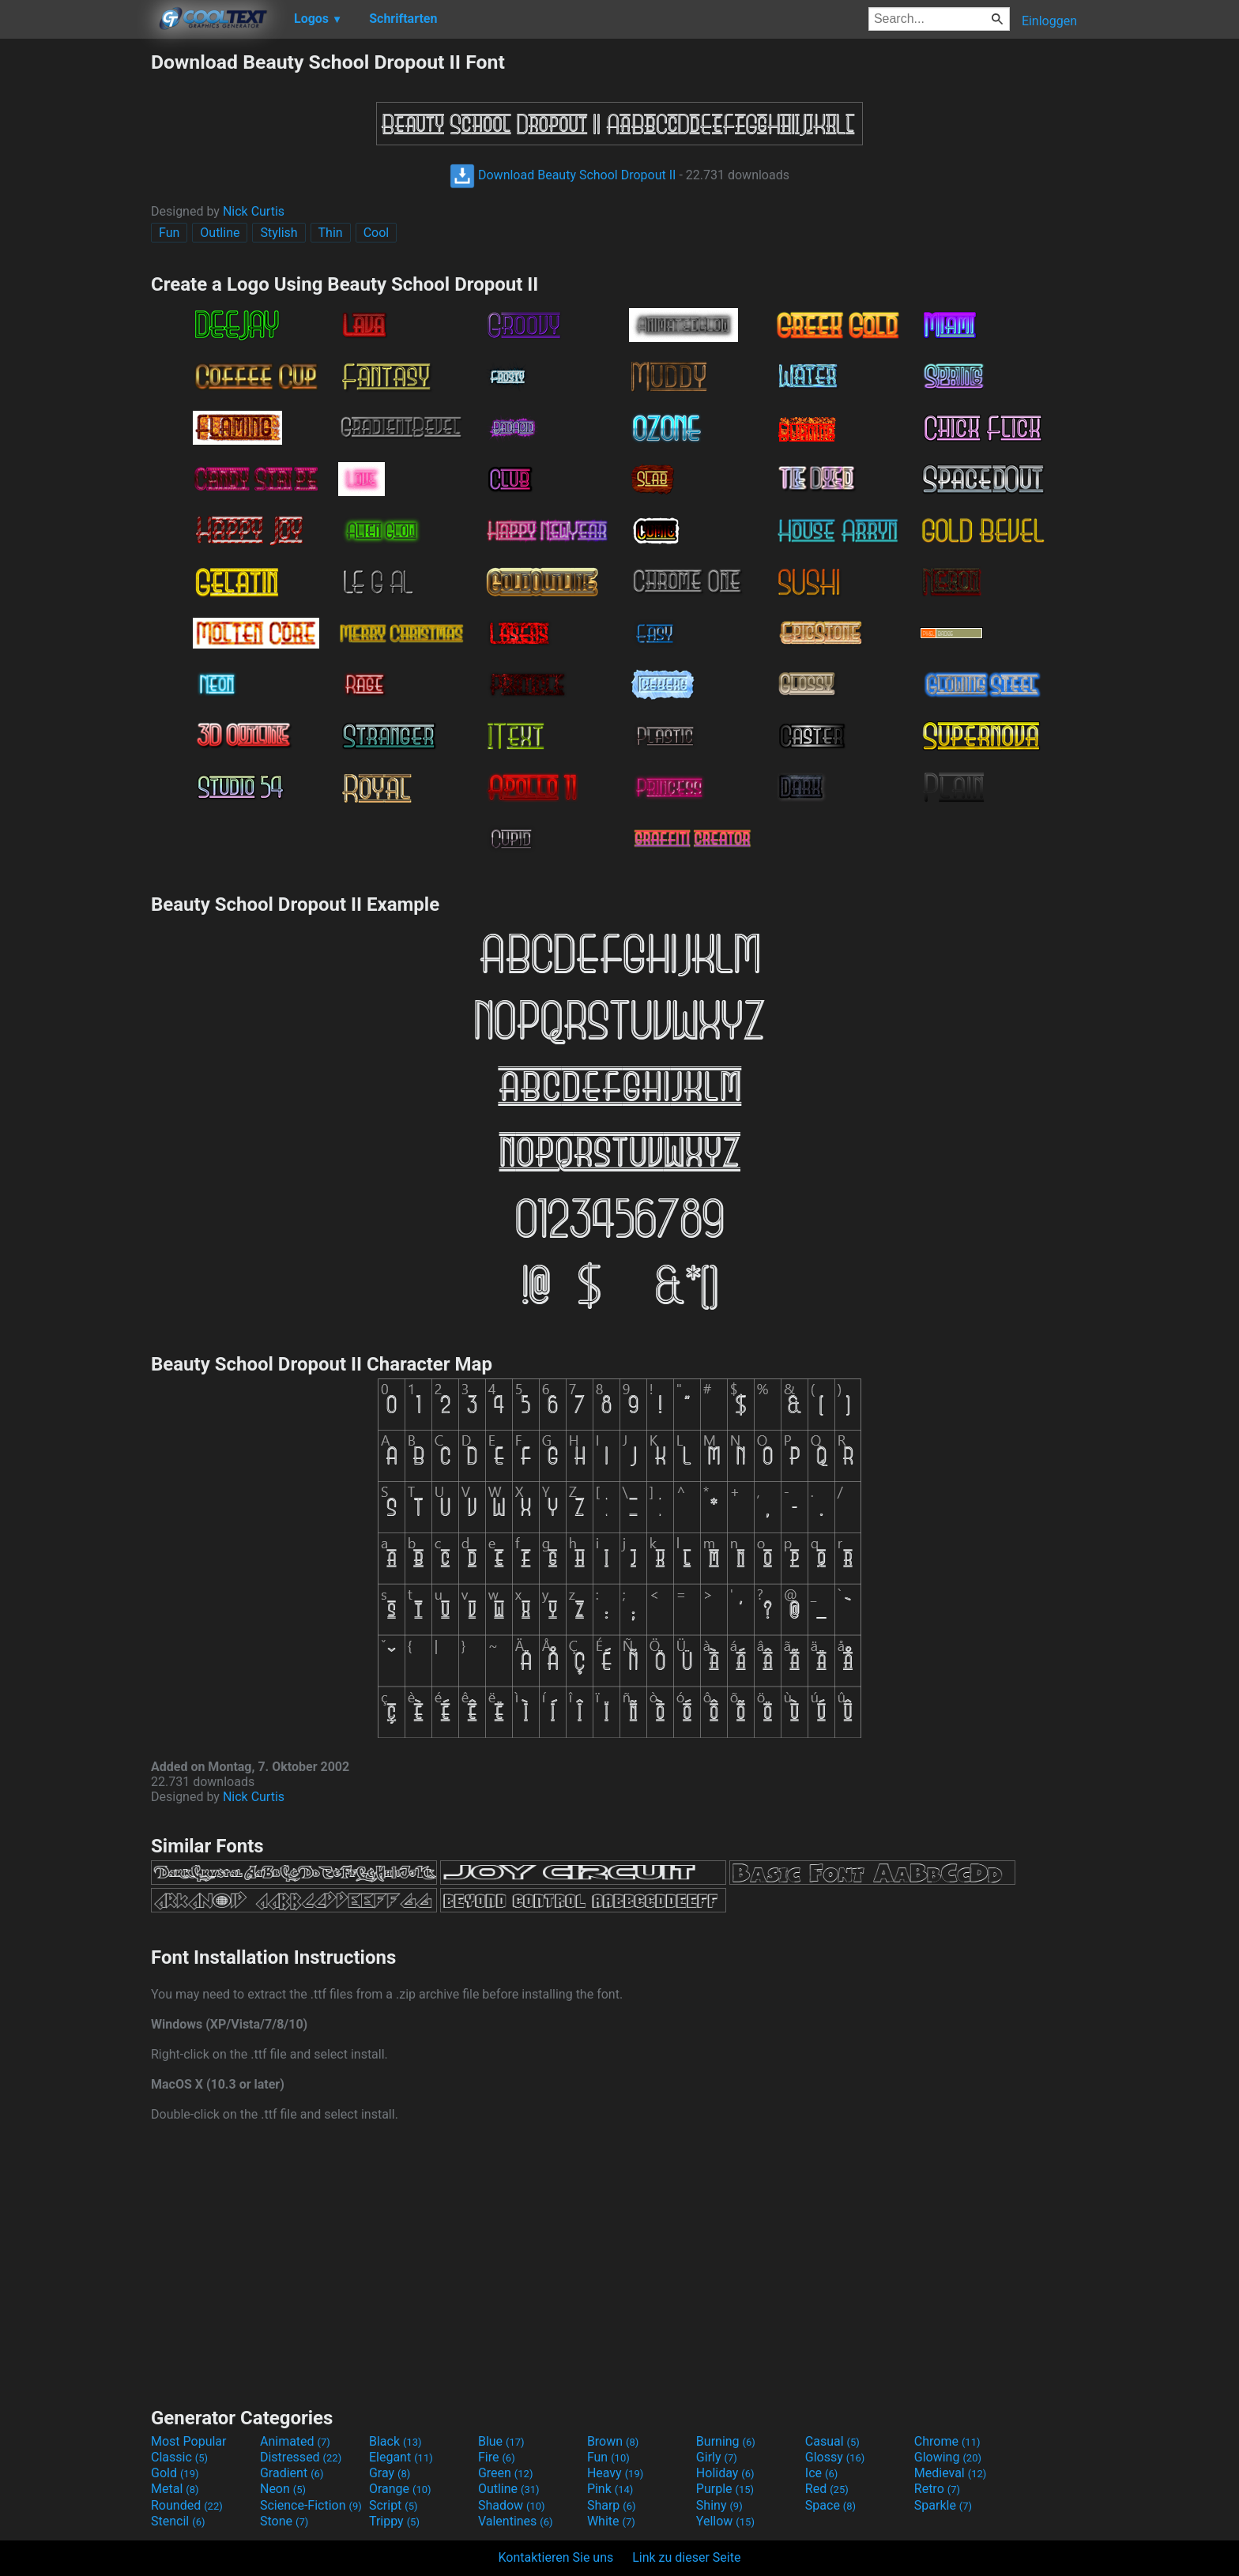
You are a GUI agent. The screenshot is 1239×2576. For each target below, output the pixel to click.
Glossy (835, 2457)
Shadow (511, 2505)
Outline (219, 232)
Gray (389, 2472)
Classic (179, 2457)
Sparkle (943, 2505)
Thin (330, 232)
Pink (610, 2488)
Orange (400, 2488)
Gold (175, 2472)
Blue (501, 2441)
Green (505, 2472)
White (611, 2521)
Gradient (291, 2472)
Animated (295, 2441)
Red (827, 2488)
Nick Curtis (253, 211)
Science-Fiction (311, 2505)
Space (830, 2505)
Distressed (300, 2457)
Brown (612, 2441)
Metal (175, 2488)
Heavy (615, 2472)
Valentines (515, 2521)
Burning (725, 2441)
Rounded (187, 2505)
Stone (284, 2521)
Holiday (725, 2472)
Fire (496, 2457)
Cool (376, 232)
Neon (283, 2488)
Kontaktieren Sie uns (556, 2557)
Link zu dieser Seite (686, 2557)
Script (393, 2505)
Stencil (178, 2521)
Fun (169, 232)
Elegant (401, 2457)
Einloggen (1049, 20)
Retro (937, 2488)
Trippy (394, 2521)
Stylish (278, 232)
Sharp (611, 2505)
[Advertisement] (75, 288)
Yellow (725, 2521)
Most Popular (189, 2441)
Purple (725, 2488)
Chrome (947, 2441)
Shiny (719, 2505)
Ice (821, 2472)
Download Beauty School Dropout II (563, 174)
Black (395, 2441)
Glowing (947, 2457)
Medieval (950, 2472)
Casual (832, 2441)
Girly (716, 2457)
